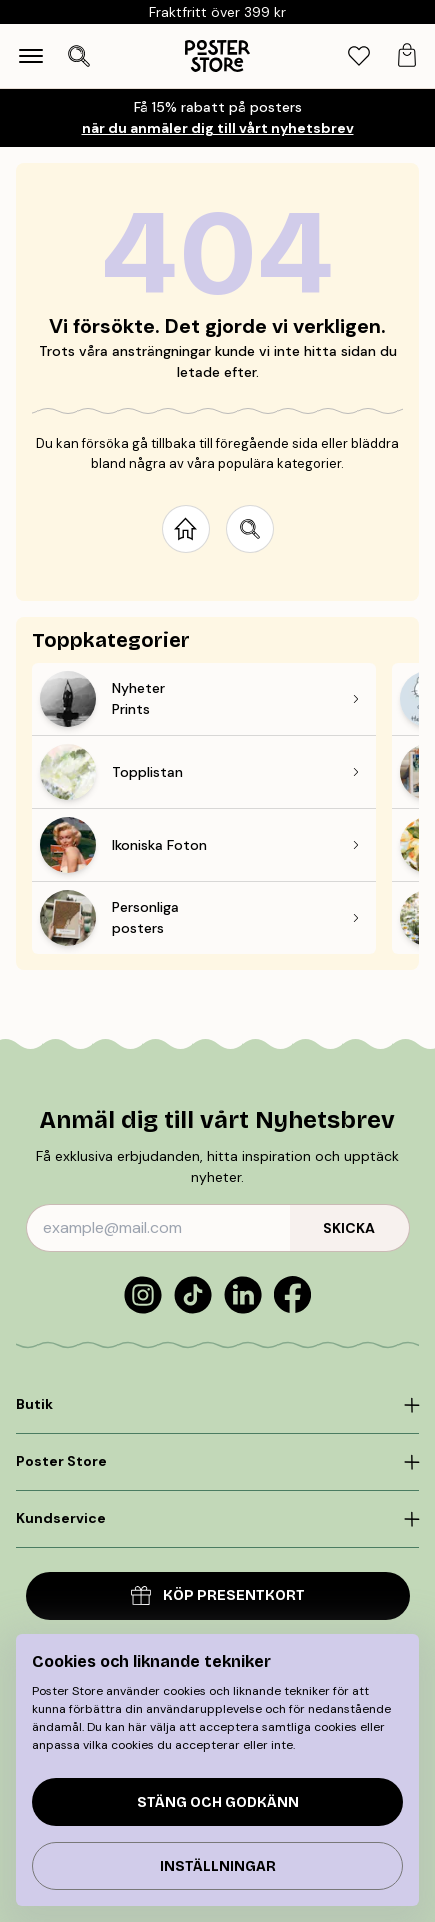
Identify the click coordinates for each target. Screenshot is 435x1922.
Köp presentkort (218, 1595)
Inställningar (218, 1866)
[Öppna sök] (79, 56)
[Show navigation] (31, 56)
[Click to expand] (217, 1405)
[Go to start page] (186, 529)
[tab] (359, 56)
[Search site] (250, 529)
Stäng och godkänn (218, 1802)
